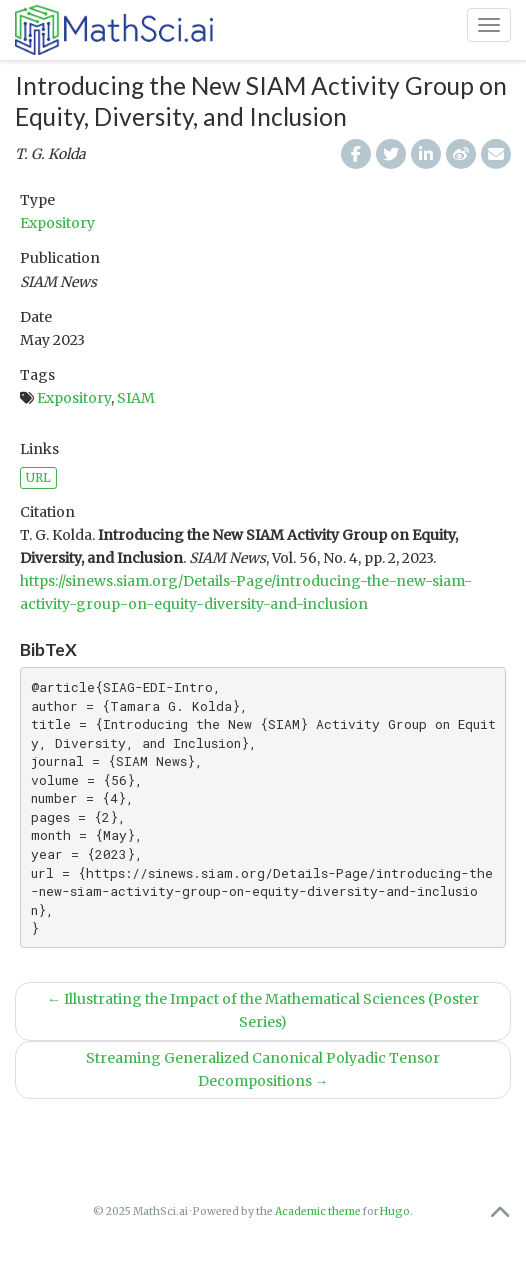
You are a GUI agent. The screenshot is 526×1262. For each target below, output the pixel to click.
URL (38, 477)
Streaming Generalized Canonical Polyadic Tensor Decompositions (263, 1069)
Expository (57, 223)
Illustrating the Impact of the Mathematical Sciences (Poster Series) (263, 1010)
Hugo (395, 1211)
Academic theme (318, 1211)
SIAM (136, 398)
